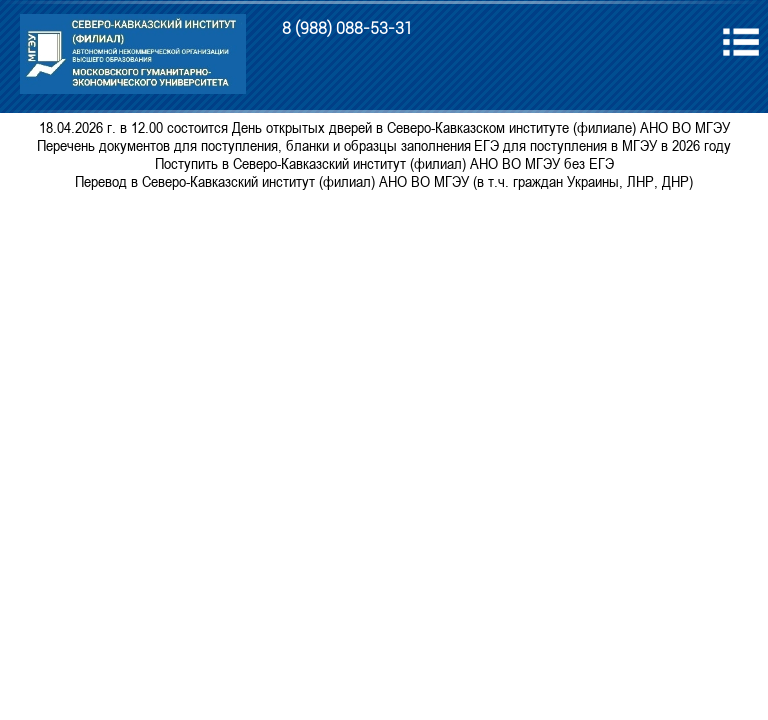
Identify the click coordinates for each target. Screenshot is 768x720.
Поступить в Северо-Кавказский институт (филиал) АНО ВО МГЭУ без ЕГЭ (384, 163)
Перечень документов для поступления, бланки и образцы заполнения (254, 145)
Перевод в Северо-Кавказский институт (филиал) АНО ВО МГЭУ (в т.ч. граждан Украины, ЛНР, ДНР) (384, 181)
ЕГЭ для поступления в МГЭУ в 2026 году (602, 145)
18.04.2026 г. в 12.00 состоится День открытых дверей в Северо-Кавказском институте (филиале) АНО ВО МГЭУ (384, 127)
